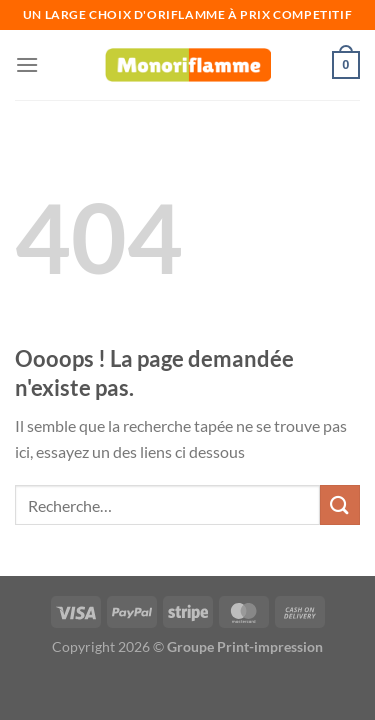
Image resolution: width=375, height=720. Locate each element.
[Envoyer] (340, 504)
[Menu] (27, 64)
